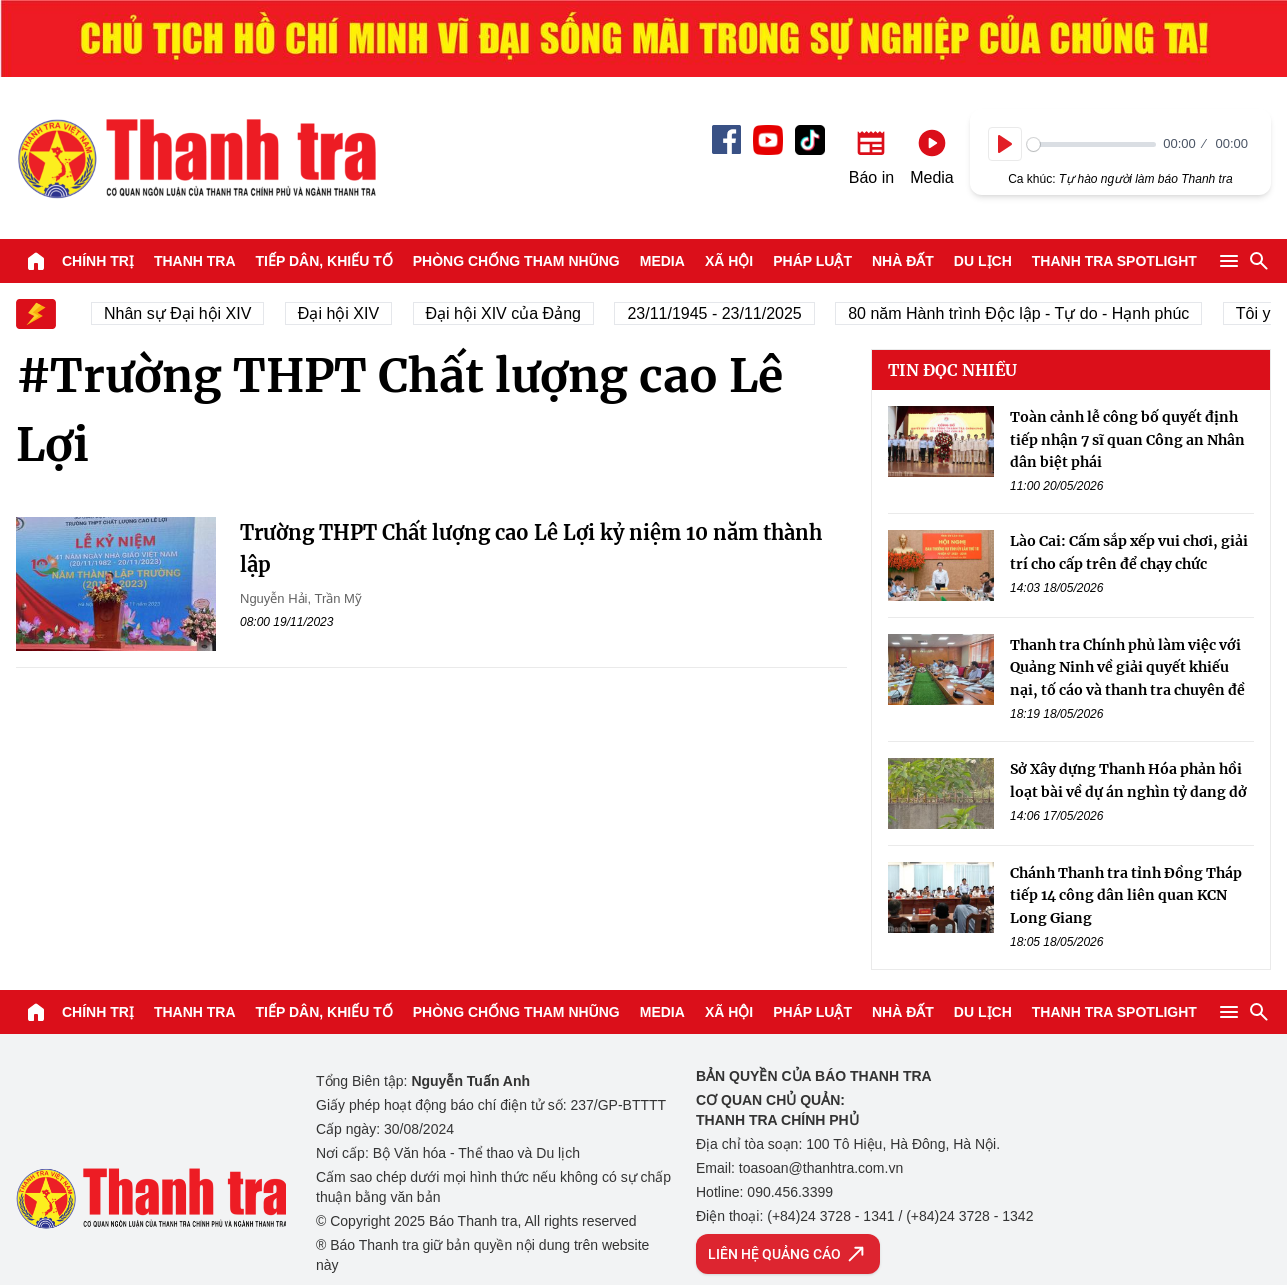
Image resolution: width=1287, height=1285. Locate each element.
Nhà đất (903, 261)
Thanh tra (195, 261)
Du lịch (983, 261)
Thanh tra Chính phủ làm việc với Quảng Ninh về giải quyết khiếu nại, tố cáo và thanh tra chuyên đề (1127, 667)
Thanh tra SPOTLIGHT (1114, 261)
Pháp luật (812, 261)
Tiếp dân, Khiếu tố (324, 261)
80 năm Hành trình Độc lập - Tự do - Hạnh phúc (1027, 313)
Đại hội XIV (346, 313)
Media (662, 261)
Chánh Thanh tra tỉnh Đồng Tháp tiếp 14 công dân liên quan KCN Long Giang (1126, 895)
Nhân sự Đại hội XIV (186, 313)
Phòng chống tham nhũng (516, 261)
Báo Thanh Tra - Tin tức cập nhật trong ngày (196, 158)
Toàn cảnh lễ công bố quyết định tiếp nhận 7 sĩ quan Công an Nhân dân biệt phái (1127, 439)
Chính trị (98, 261)
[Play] (1005, 144)
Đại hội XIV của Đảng (511, 313)
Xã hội (729, 261)
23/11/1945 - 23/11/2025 (723, 313)
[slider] (1091, 144)
